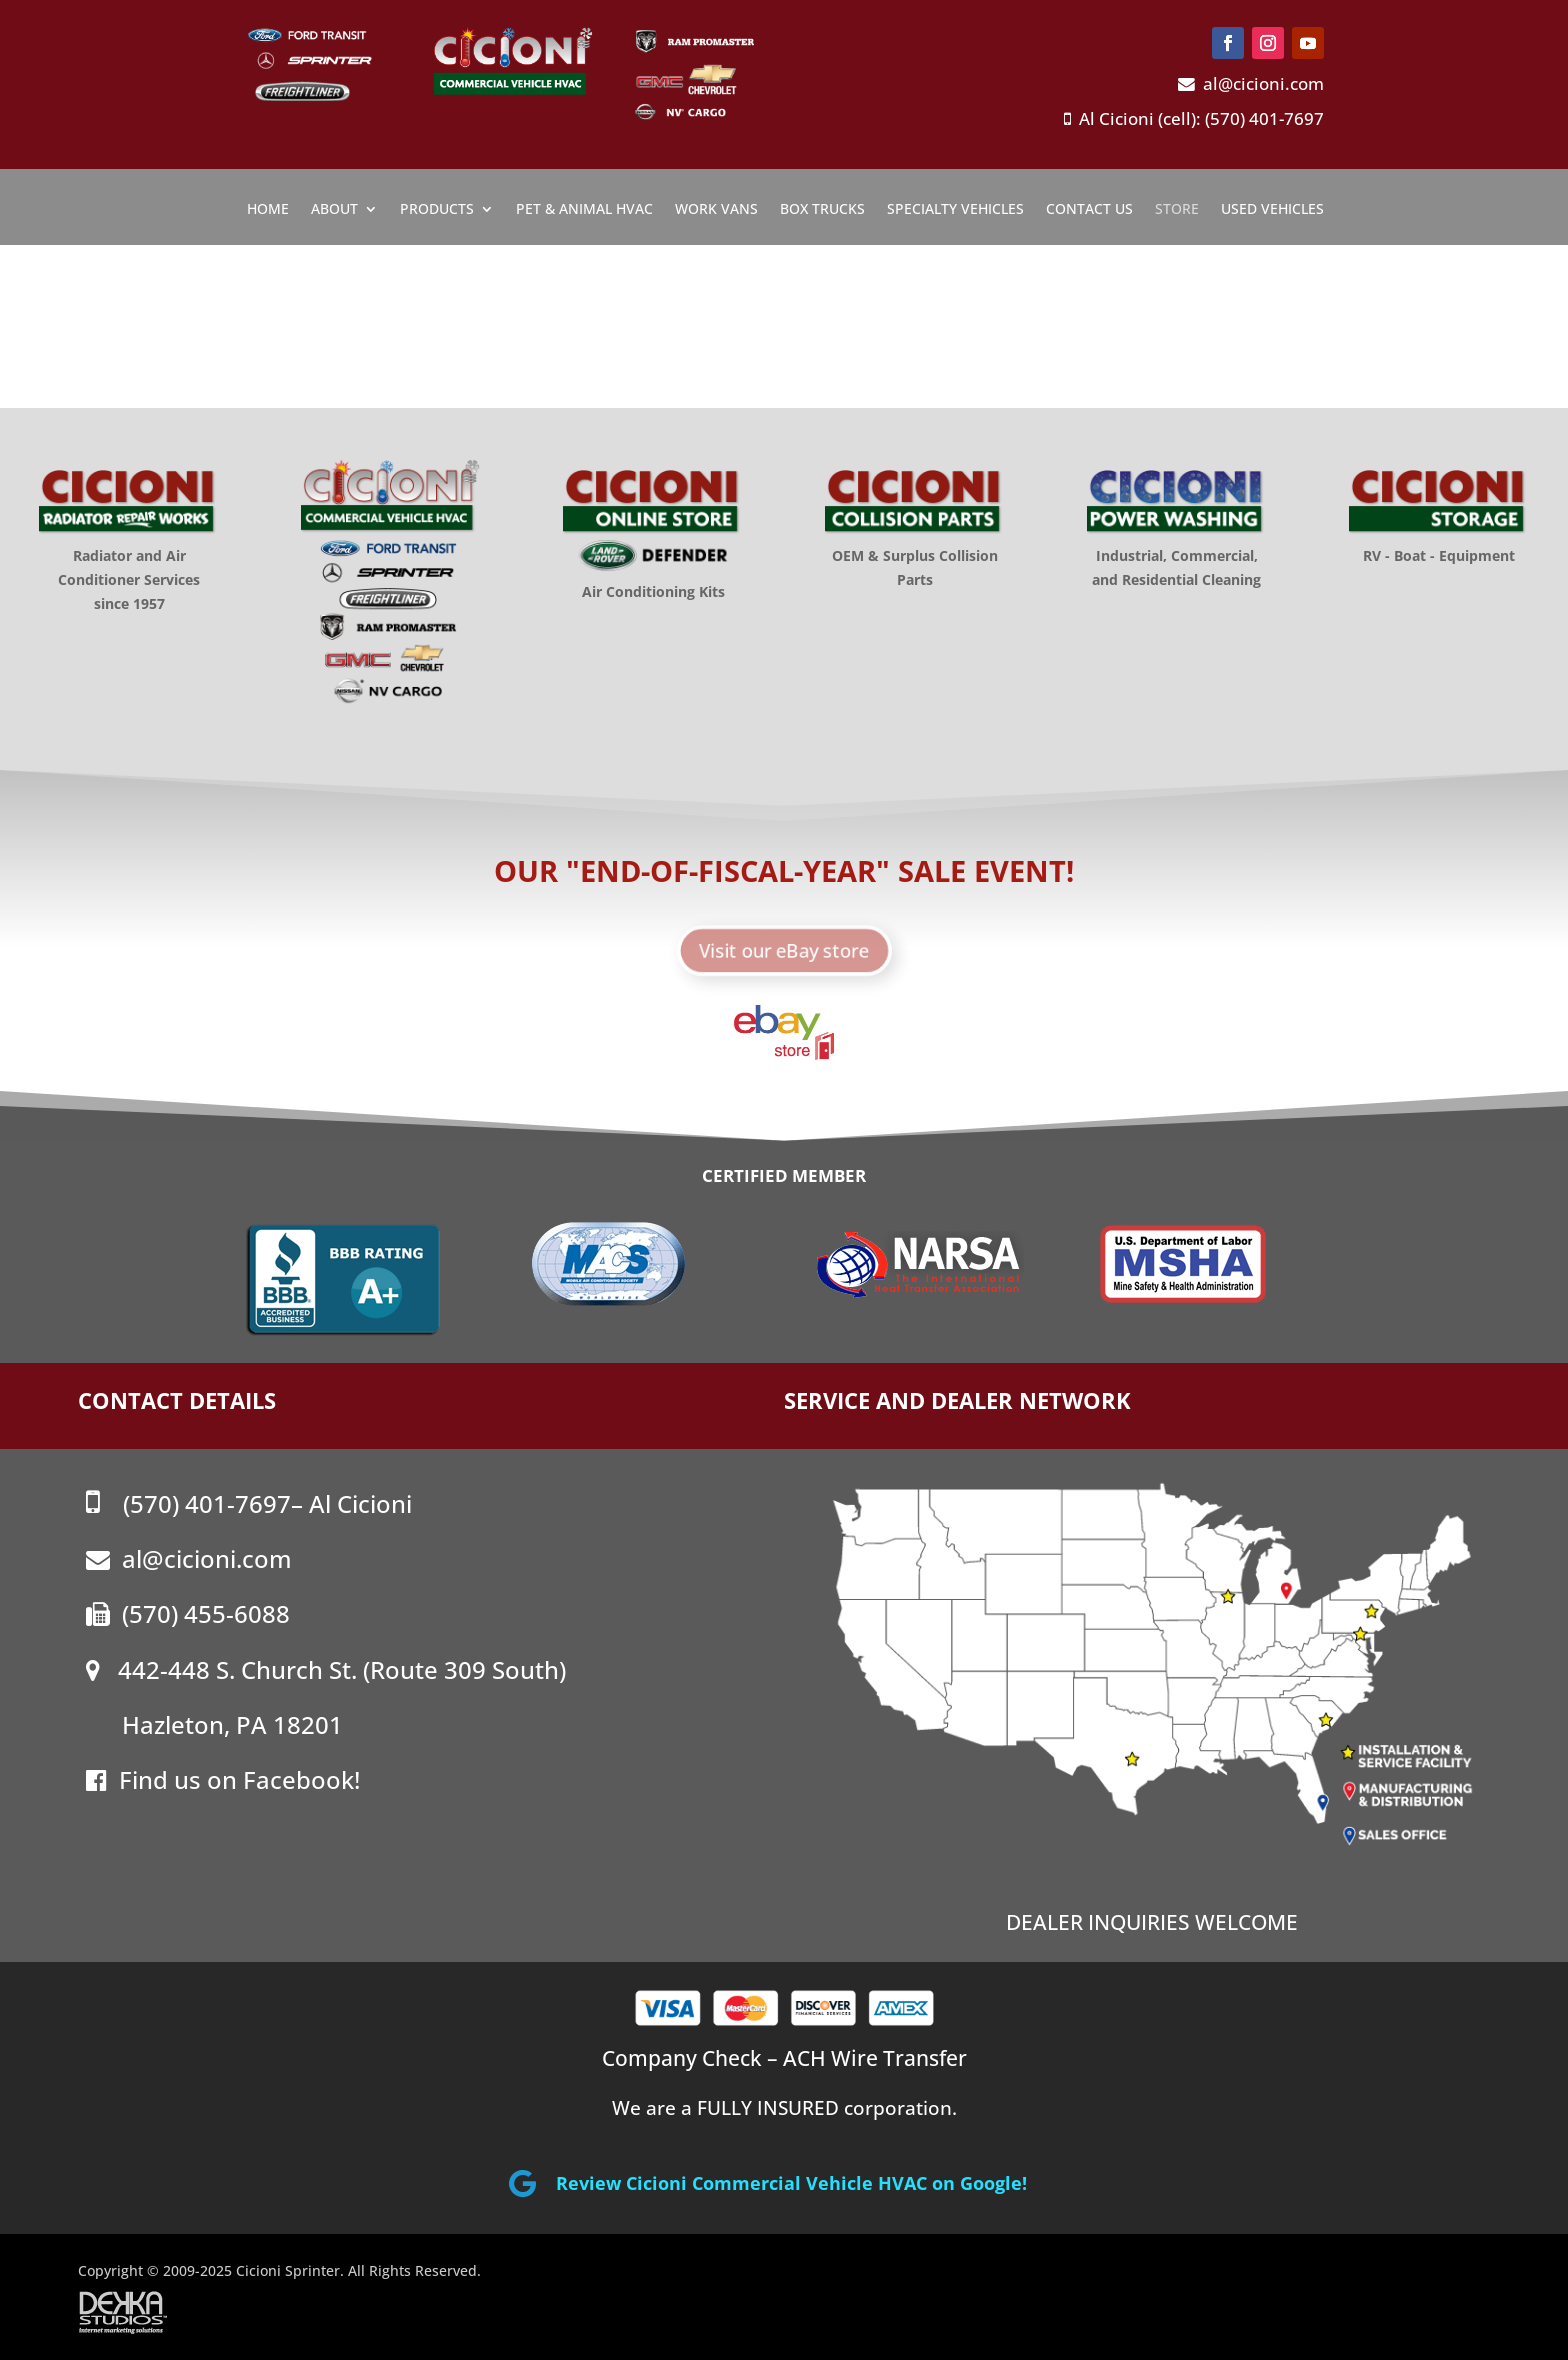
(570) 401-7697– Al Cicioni (249, 1503)
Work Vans (716, 210)
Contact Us (1089, 210)
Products (437, 210)
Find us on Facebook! (223, 1779)
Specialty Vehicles (955, 210)
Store (1177, 210)
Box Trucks (822, 210)
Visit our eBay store (784, 946)
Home (268, 210)
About (334, 210)
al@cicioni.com (1251, 83)
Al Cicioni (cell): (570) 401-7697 (1194, 118)
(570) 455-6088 (188, 1613)
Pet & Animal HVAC (584, 210)
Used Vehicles (1272, 210)
